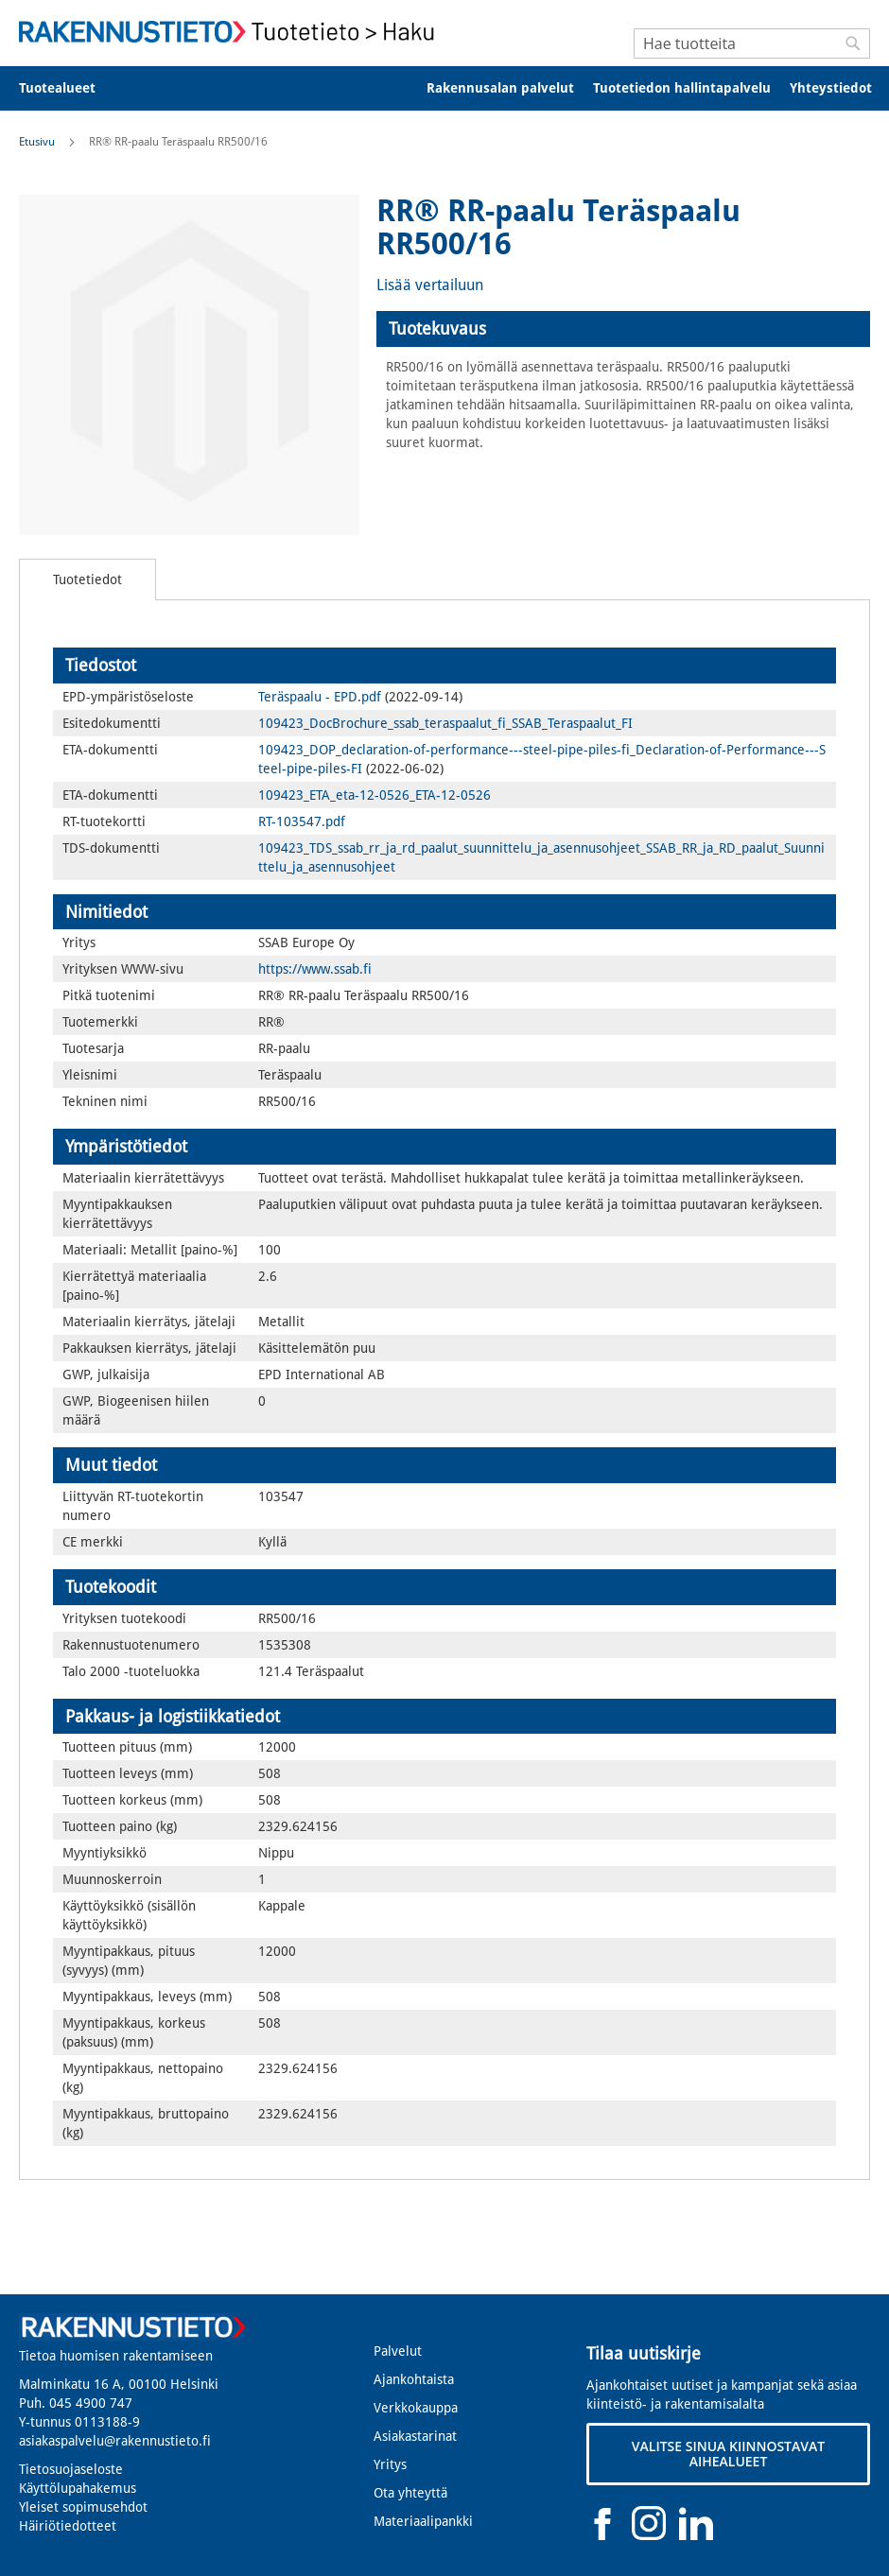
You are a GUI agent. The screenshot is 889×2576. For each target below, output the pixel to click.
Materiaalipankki (423, 2521)
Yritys (390, 2464)
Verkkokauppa (416, 2407)
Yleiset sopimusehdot (83, 2507)
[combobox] (752, 43)
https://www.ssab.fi (315, 969)
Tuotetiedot (87, 579)
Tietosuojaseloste (71, 2469)
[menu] (444, 88)
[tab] (623, 329)
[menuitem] (69, 88)
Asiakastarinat (415, 2436)
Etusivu (37, 141)
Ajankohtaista (414, 2379)
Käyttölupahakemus (77, 2488)
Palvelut (398, 2351)
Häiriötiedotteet (67, 2525)
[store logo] (231, 32)
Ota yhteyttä (410, 2492)
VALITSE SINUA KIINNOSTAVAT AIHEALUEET (728, 2453)
